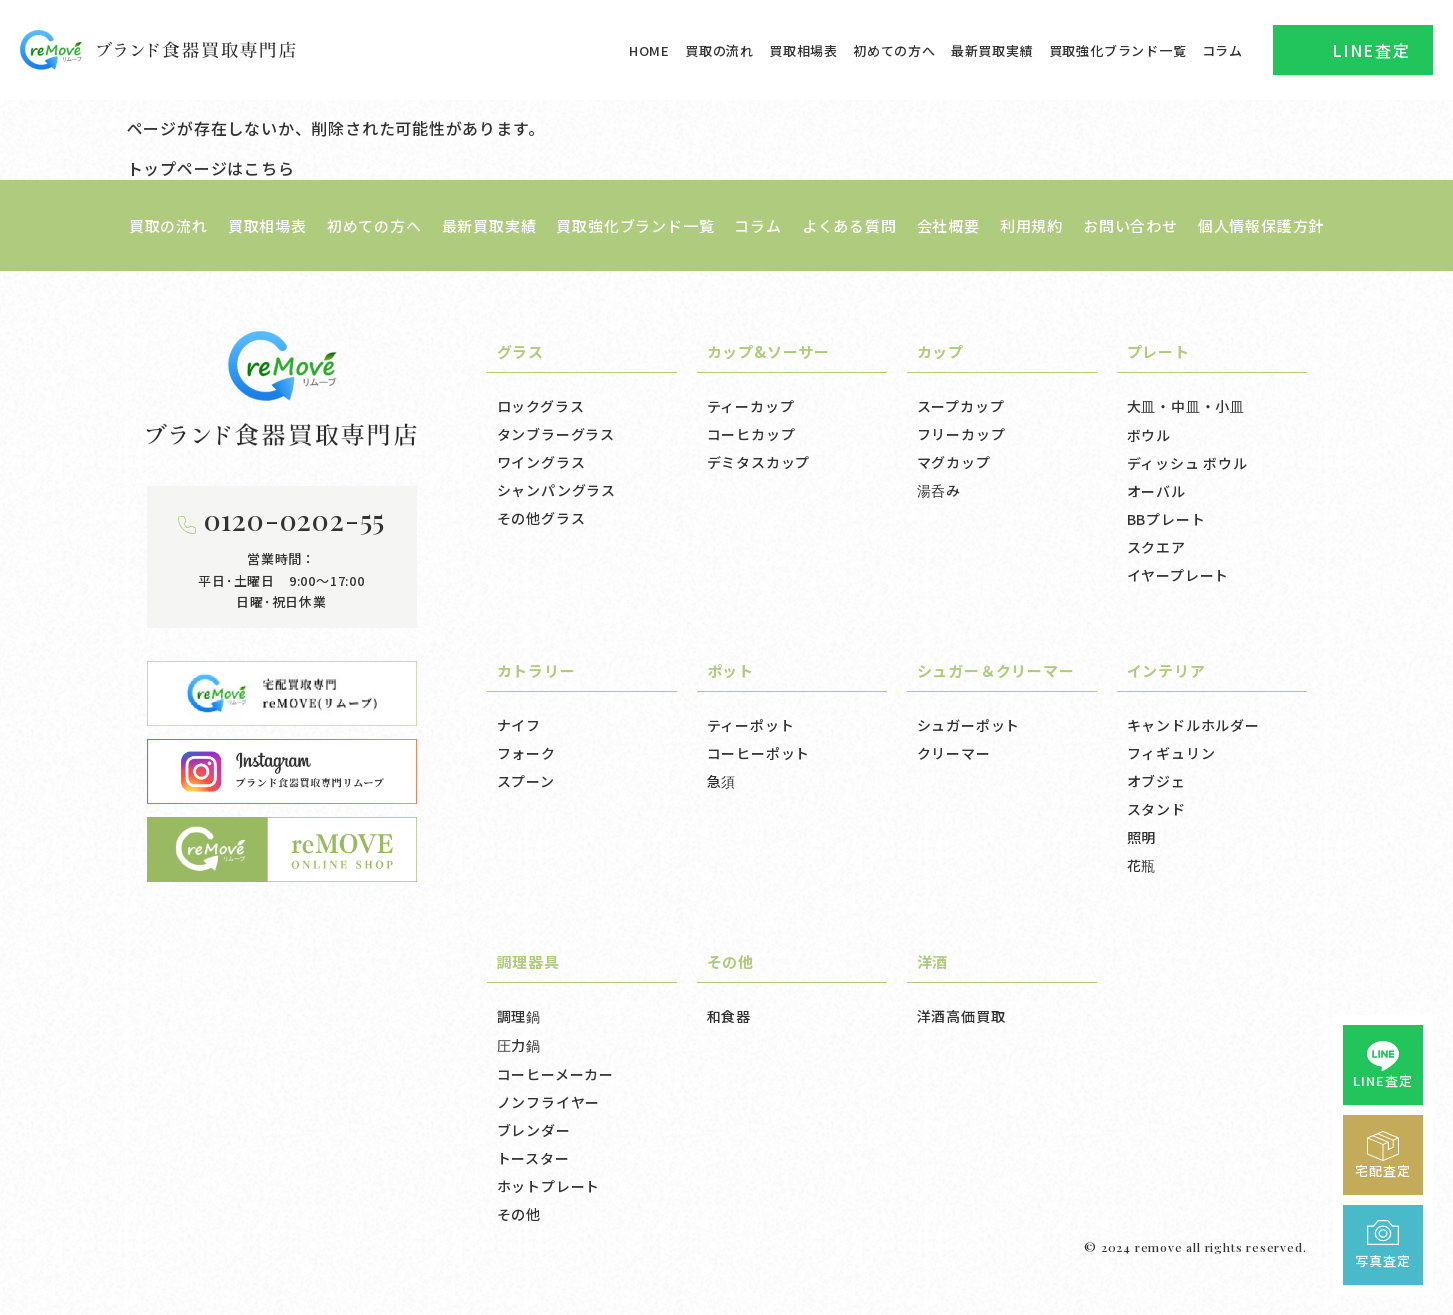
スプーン (526, 781)
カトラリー (536, 670)
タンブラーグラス (556, 434)
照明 (1142, 837)
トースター (533, 1158)
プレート (1158, 351)
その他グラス (541, 518)
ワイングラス (541, 462)
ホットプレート (549, 1186)
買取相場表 (803, 50)
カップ (940, 351)
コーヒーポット (759, 753)
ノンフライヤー (549, 1102)
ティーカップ (751, 406)
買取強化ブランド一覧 (1118, 50)
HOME (649, 50)
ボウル (1149, 435)
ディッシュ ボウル (1187, 463)
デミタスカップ (759, 462)
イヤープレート (1178, 575)
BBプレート (1166, 519)
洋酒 (933, 961)
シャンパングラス (556, 490)
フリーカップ (961, 434)
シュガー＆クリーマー (996, 670)
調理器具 (528, 961)
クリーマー (954, 753)
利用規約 (1031, 225)
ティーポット (751, 725)
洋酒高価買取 (961, 1016)
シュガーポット (969, 725)
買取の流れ (719, 50)
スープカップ (961, 406)
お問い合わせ (1130, 225)
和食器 (729, 1016)
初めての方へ (894, 50)
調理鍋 (519, 1016)
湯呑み (939, 490)
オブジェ (1156, 781)
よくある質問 (849, 225)
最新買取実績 (992, 50)
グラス (520, 351)
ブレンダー (534, 1130)
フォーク (526, 753)
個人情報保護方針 (1261, 225)
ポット (730, 670)
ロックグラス (541, 406)
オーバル (1156, 491)
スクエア (1156, 547)
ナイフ (519, 725)
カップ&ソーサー (768, 351)
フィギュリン (1171, 753)
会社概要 (948, 225)
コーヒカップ (751, 434)
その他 (519, 1214)
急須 (722, 781)
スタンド (1156, 809)
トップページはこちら (211, 168)
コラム (1222, 50)
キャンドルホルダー (1193, 725)
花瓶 (1142, 865)
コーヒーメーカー (555, 1074)
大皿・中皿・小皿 (1186, 406)
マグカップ (954, 462)
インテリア (1166, 670)
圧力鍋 (519, 1045)
